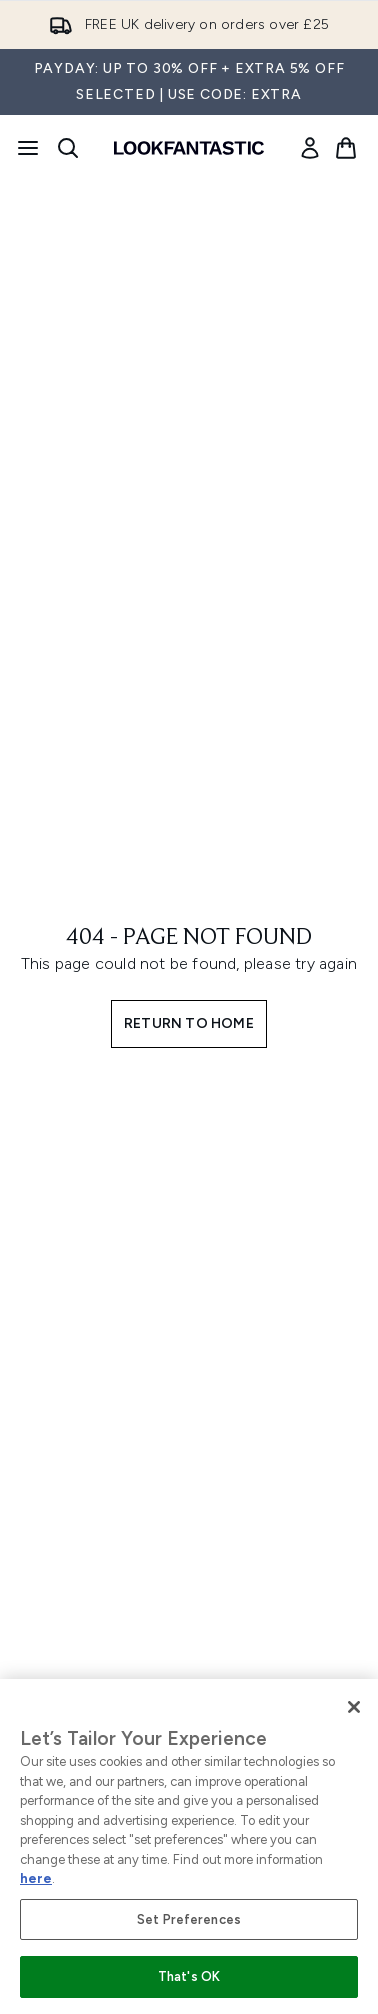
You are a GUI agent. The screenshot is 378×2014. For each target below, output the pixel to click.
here (36, 1878)
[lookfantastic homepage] (189, 148)
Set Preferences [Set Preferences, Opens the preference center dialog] (189, 1919)
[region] (189, 1846)
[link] (310, 148)
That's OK (189, 1976)
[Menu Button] (28, 148)
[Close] (354, 1707)
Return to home (189, 1023)
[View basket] (346, 148)
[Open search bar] (68, 148)
